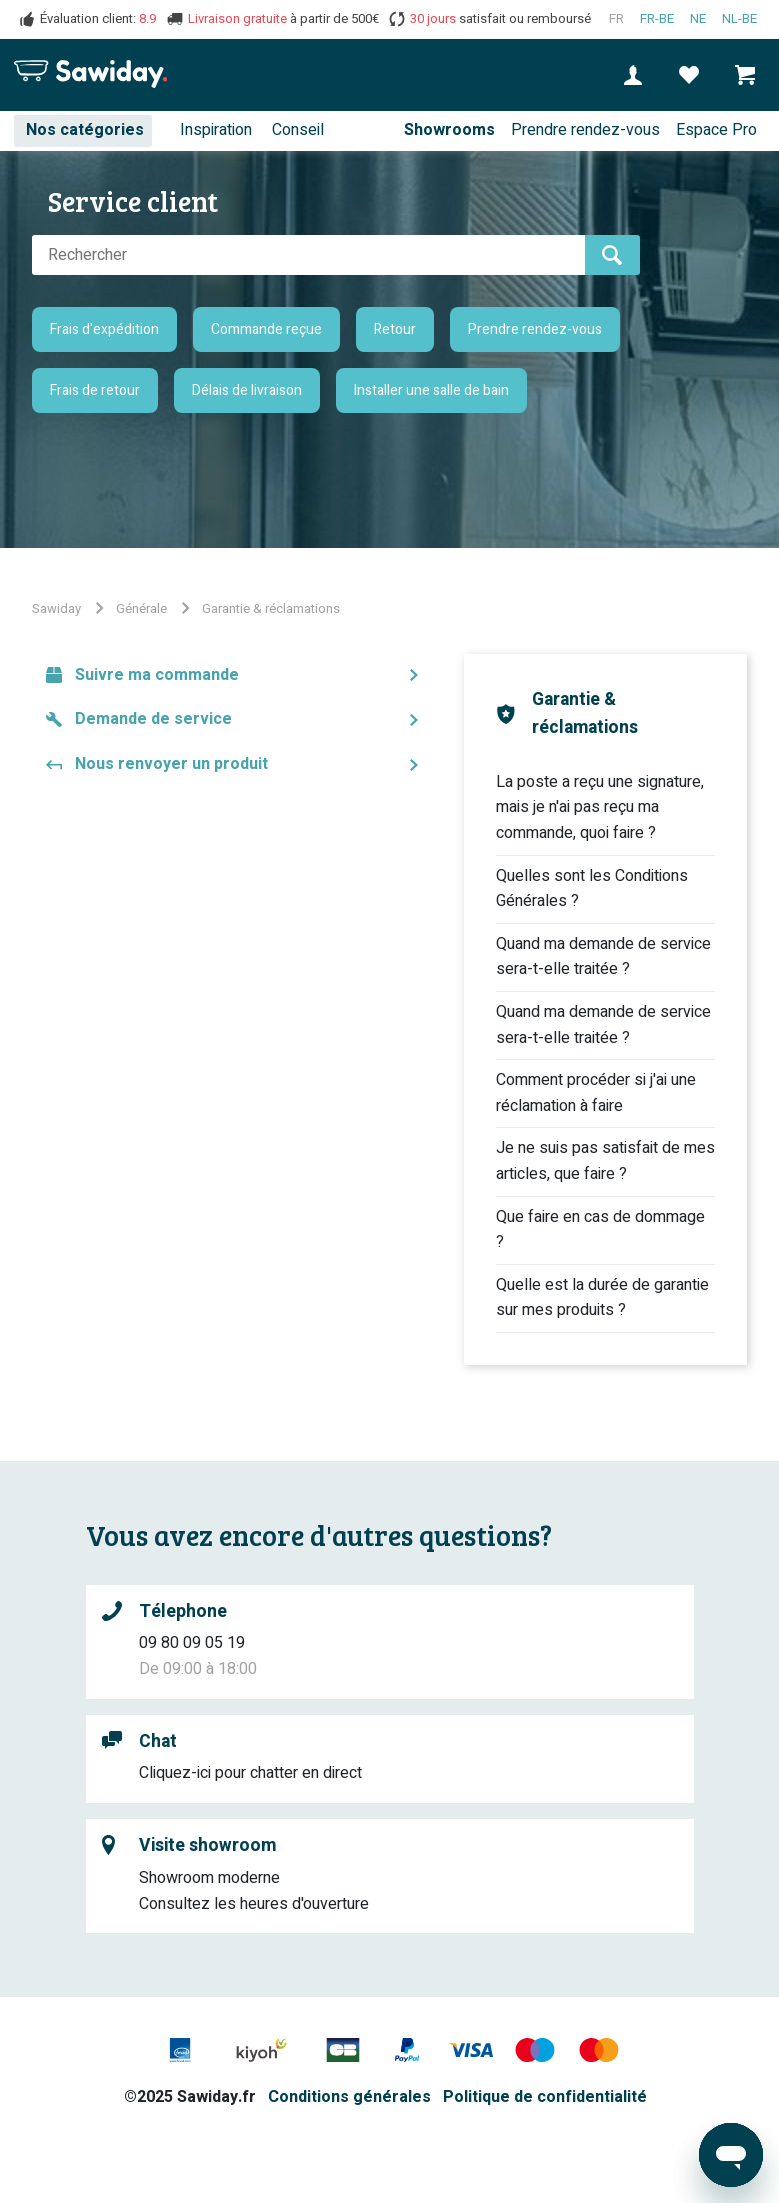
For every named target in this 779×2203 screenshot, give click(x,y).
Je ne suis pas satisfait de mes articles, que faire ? (605, 1161)
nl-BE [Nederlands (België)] (739, 19)
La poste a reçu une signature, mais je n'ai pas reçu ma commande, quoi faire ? (600, 807)
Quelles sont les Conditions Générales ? (592, 889)
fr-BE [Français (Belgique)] (657, 19)
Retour (395, 329)
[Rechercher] (308, 255)
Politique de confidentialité (545, 2097)
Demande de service (153, 719)
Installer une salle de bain (431, 390)
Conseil (298, 130)
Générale (141, 608)
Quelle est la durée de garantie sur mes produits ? (602, 1298)
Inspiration (216, 130)
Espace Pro (716, 130)
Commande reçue (266, 329)
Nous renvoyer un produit (171, 764)
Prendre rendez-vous (585, 130)
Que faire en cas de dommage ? (600, 1230)
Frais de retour (95, 390)
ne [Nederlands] (698, 19)
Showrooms (449, 130)
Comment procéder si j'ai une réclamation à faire (596, 1093)
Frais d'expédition (104, 329)
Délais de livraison (247, 390)
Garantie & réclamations (271, 608)
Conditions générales (349, 2097)
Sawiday (56, 608)
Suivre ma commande (157, 675)
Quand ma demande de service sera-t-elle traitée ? (603, 957)
